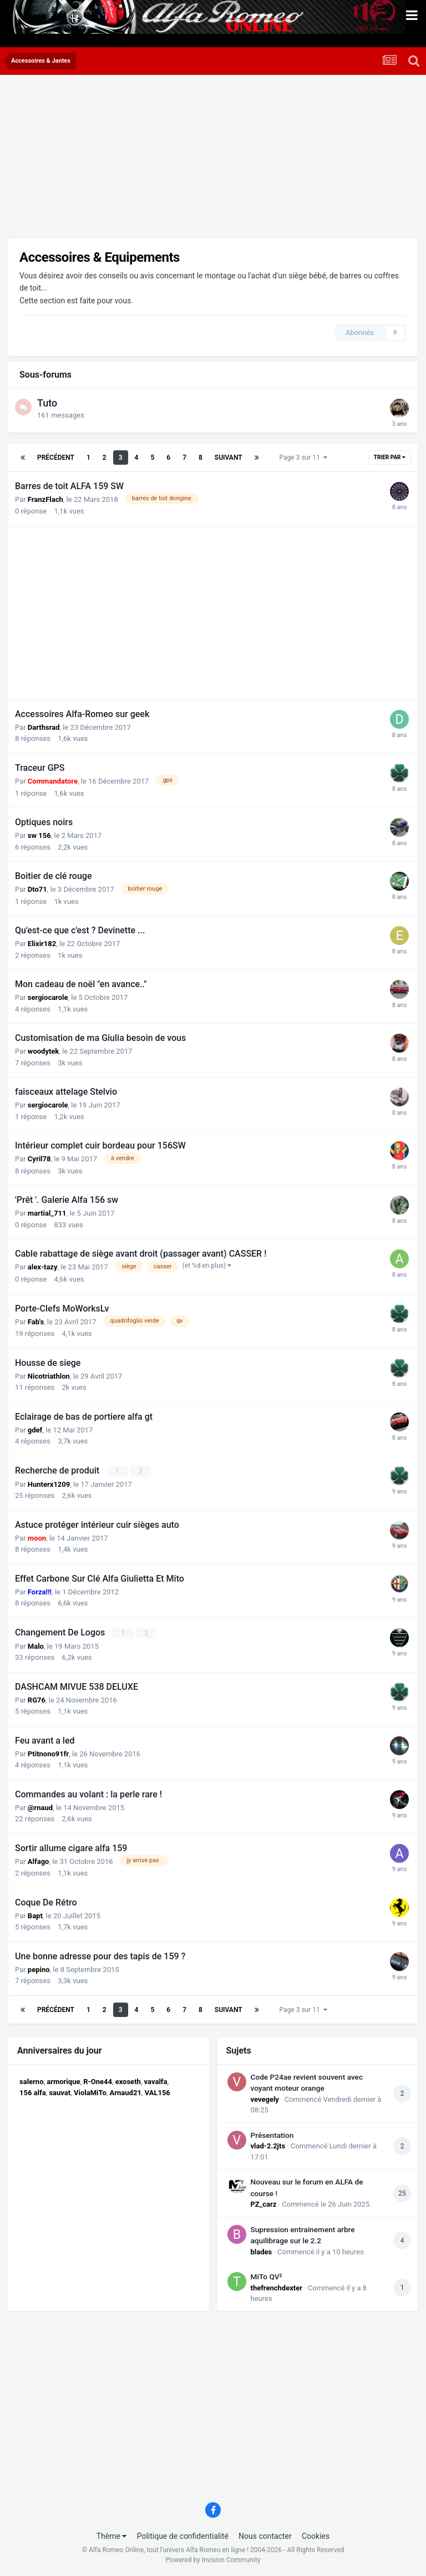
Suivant (228, 457)
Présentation (272, 2135)
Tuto (47, 403)
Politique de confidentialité (183, 2536)
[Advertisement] (138, 160)
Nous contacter (265, 2536)
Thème (112, 2536)
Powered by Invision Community (213, 2560)
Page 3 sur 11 (303, 457)
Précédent (55, 457)
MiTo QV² (266, 2276)
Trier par (389, 457)
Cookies (315, 2536)
